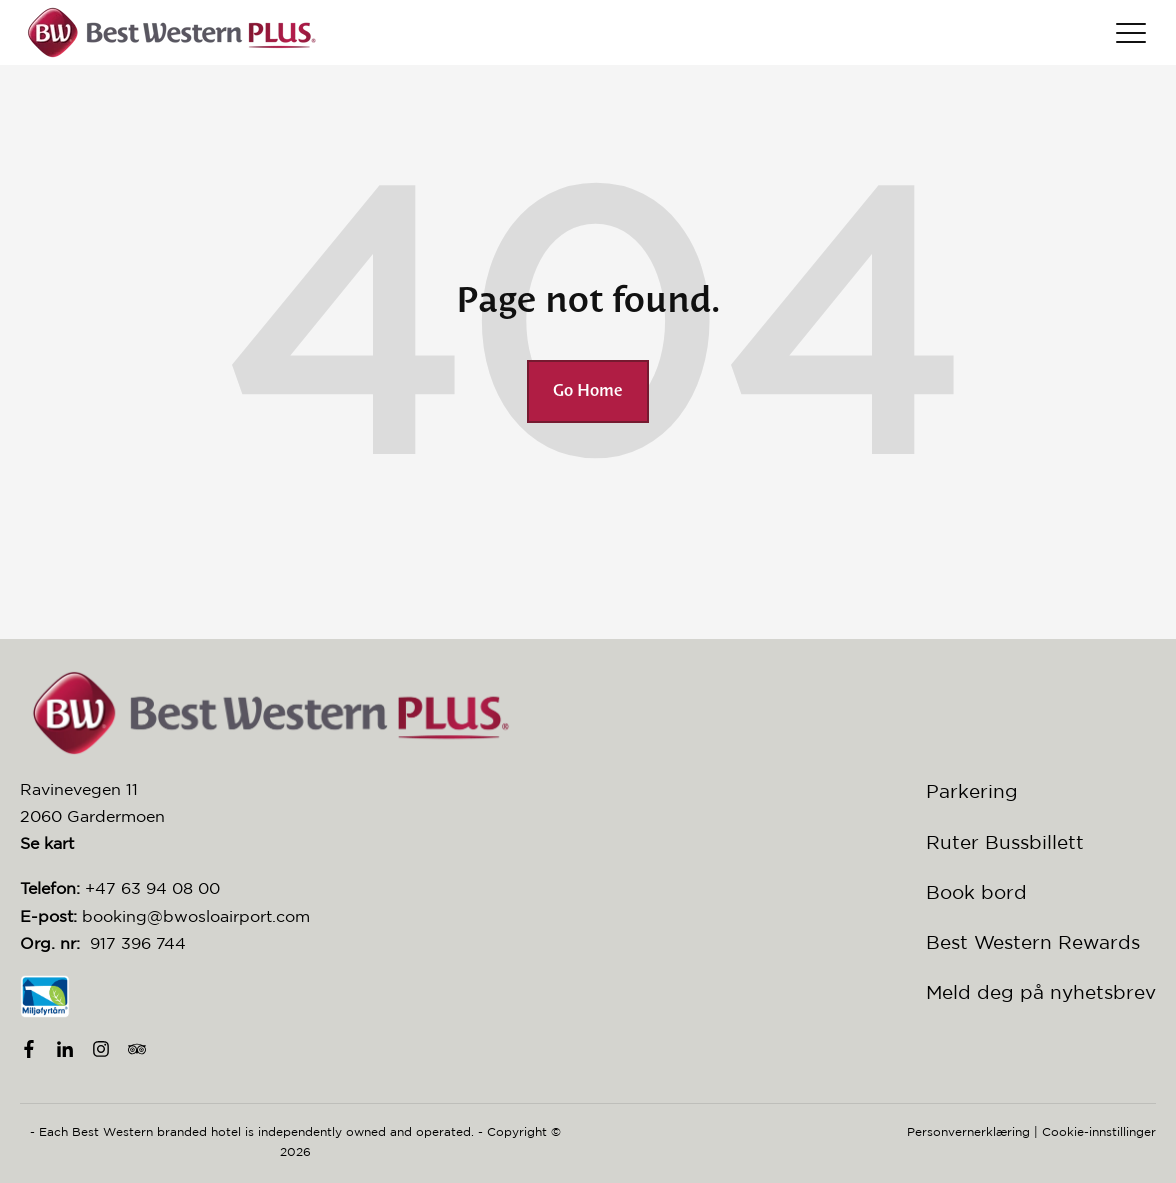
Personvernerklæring (968, 1131)
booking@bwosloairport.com (196, 916)
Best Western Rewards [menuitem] (1033, 942)
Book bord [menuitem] (976, 892)
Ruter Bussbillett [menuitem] (1005, 842)
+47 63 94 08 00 (152, 888)
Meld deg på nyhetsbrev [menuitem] (1041, 992)
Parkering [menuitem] (972, 791)
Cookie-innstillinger (1099, 1131)
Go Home (588, 391)
